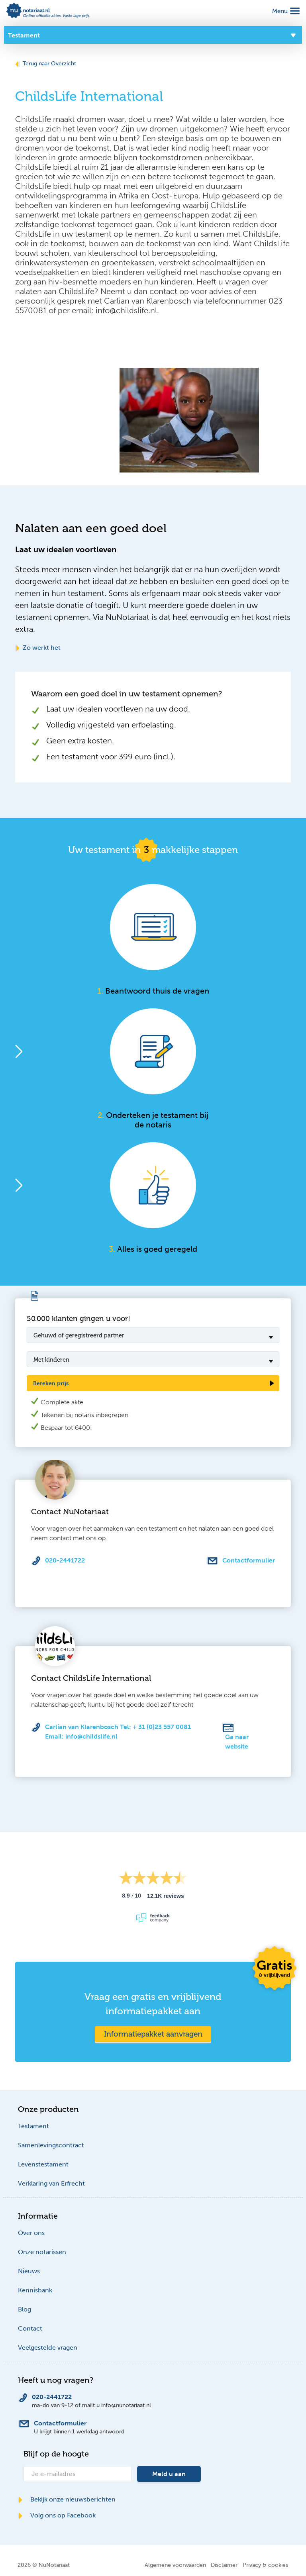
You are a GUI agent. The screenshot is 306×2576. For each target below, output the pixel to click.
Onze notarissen (42, 2252)
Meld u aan (169, 2474)
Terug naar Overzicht (45, 63)
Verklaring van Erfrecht (51, 2183)
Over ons (31, 2233)
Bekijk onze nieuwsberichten (67, 2499)
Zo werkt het (38, 647)
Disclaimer (224, 2564)
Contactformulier (248, 1560)
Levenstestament (43, 2164)
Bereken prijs (51, 1383)
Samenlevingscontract (51, 2145)
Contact (30, 2328)
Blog (24, 2309)
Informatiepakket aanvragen (153, 2034)
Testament (33, 2126)
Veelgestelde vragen (47, 2347)
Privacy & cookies (265, 2564)
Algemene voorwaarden (175, 2564)
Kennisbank (35, 2290)
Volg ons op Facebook (57, 2515)
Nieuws (29, 2271)
